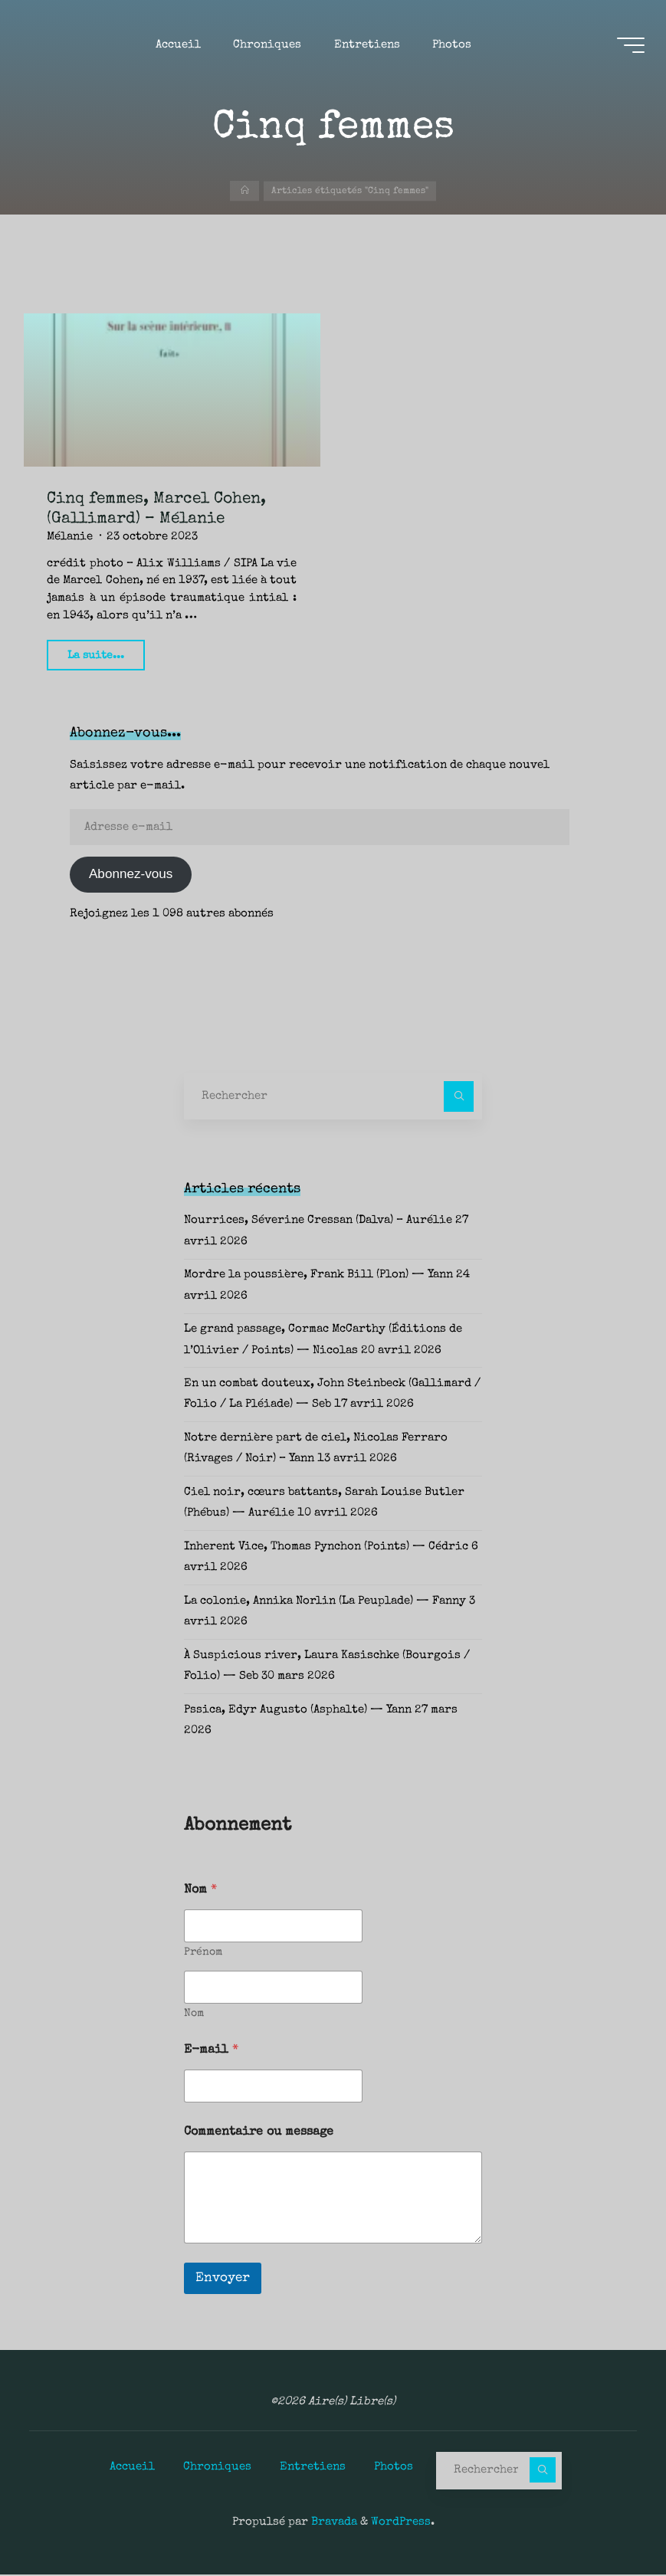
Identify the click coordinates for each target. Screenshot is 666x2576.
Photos (393, 2467)
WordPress (401, 2523)
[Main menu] (629, 46)
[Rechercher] (459, 1097)
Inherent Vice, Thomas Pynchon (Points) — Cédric (326, 1548)
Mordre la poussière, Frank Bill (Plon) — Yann (318, 1276)
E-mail (211, 2051)
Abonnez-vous (130, 874)
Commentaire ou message (258, 2133)
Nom (194, 2014)
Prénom (203, 1953)
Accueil (132, 2467)
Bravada (332, 2523)
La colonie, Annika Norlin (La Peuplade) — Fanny (325, 1602)
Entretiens (313, 2467)
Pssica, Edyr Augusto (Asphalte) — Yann (298, 1711)
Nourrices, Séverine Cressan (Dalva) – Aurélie (318, 1221)
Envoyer (222, 2279)
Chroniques (217, 2467)
